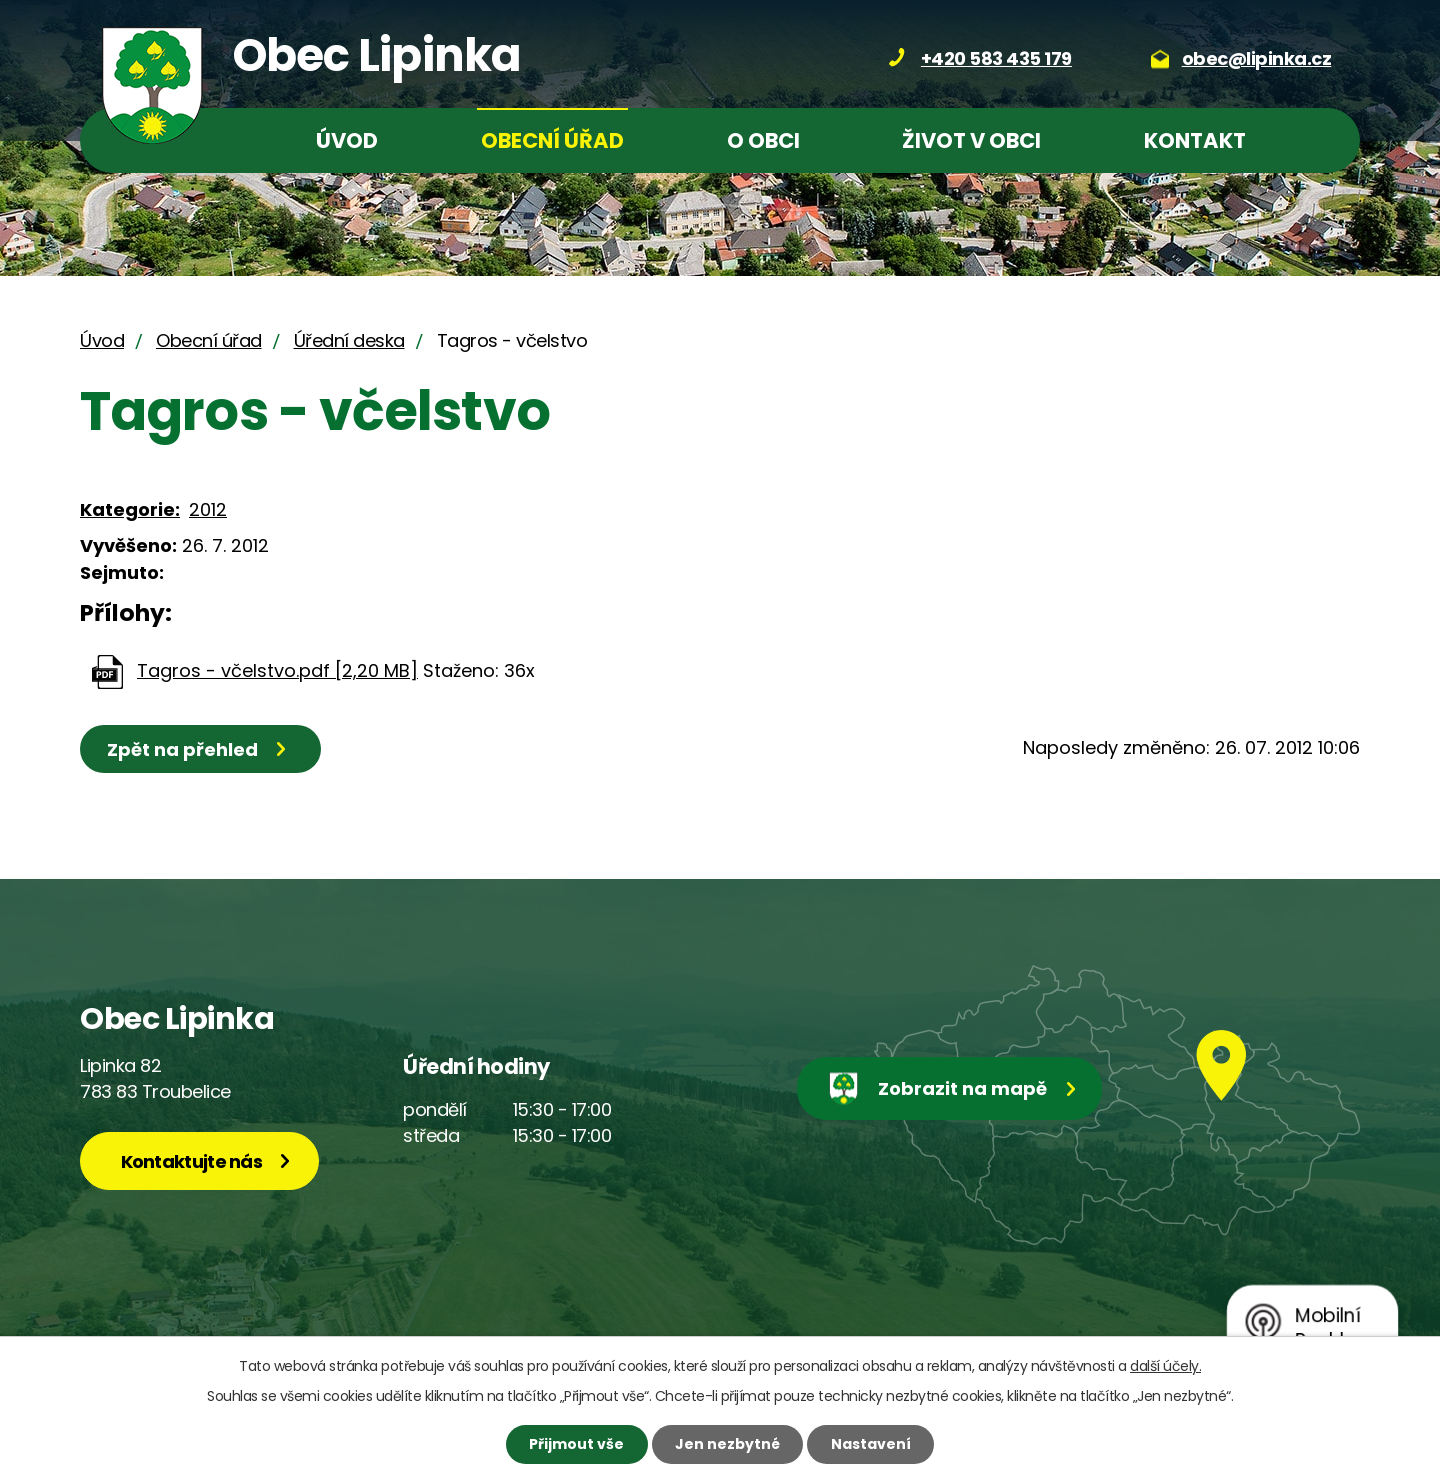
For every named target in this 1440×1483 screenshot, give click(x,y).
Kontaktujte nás (192, 1161)
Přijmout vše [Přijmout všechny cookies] (576, 1444)
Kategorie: (130, 509)
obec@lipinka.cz (1257, 58)
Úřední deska (349, 340)
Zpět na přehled (182, 749)
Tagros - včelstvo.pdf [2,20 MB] (277, 670)
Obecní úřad (552, 140)
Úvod (347, 140)
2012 (208, 509)
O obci (763, 140)
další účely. (1165, 1366)
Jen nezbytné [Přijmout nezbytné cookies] (727, 1444)
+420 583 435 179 (996, 58)
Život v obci (971, 140)
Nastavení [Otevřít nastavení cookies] (871, 1444)
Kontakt (1195, 140)
